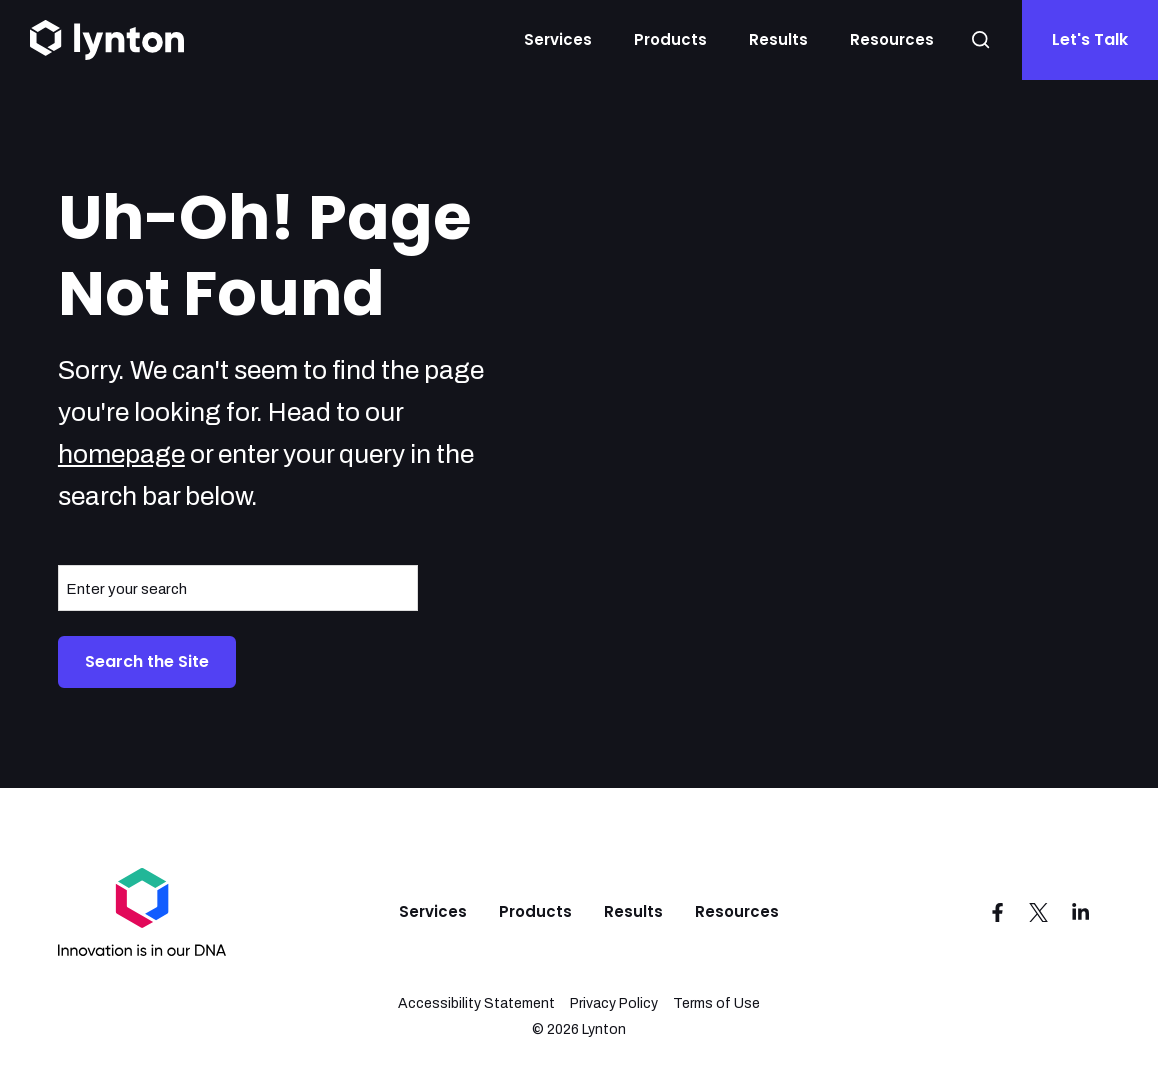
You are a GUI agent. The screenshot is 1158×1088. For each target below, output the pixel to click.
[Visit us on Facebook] (997, 912)
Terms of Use (716, 1003)
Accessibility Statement (476, 1003)
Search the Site (147, 661)
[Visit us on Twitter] (1039, 912)
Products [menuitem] (535, 911)
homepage (121, 454)
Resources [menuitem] (737, 911)
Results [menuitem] (633, 911)
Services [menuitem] (433, 911)
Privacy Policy (614, 1003)
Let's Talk (1090, 39)
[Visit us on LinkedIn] (1081, 912)
